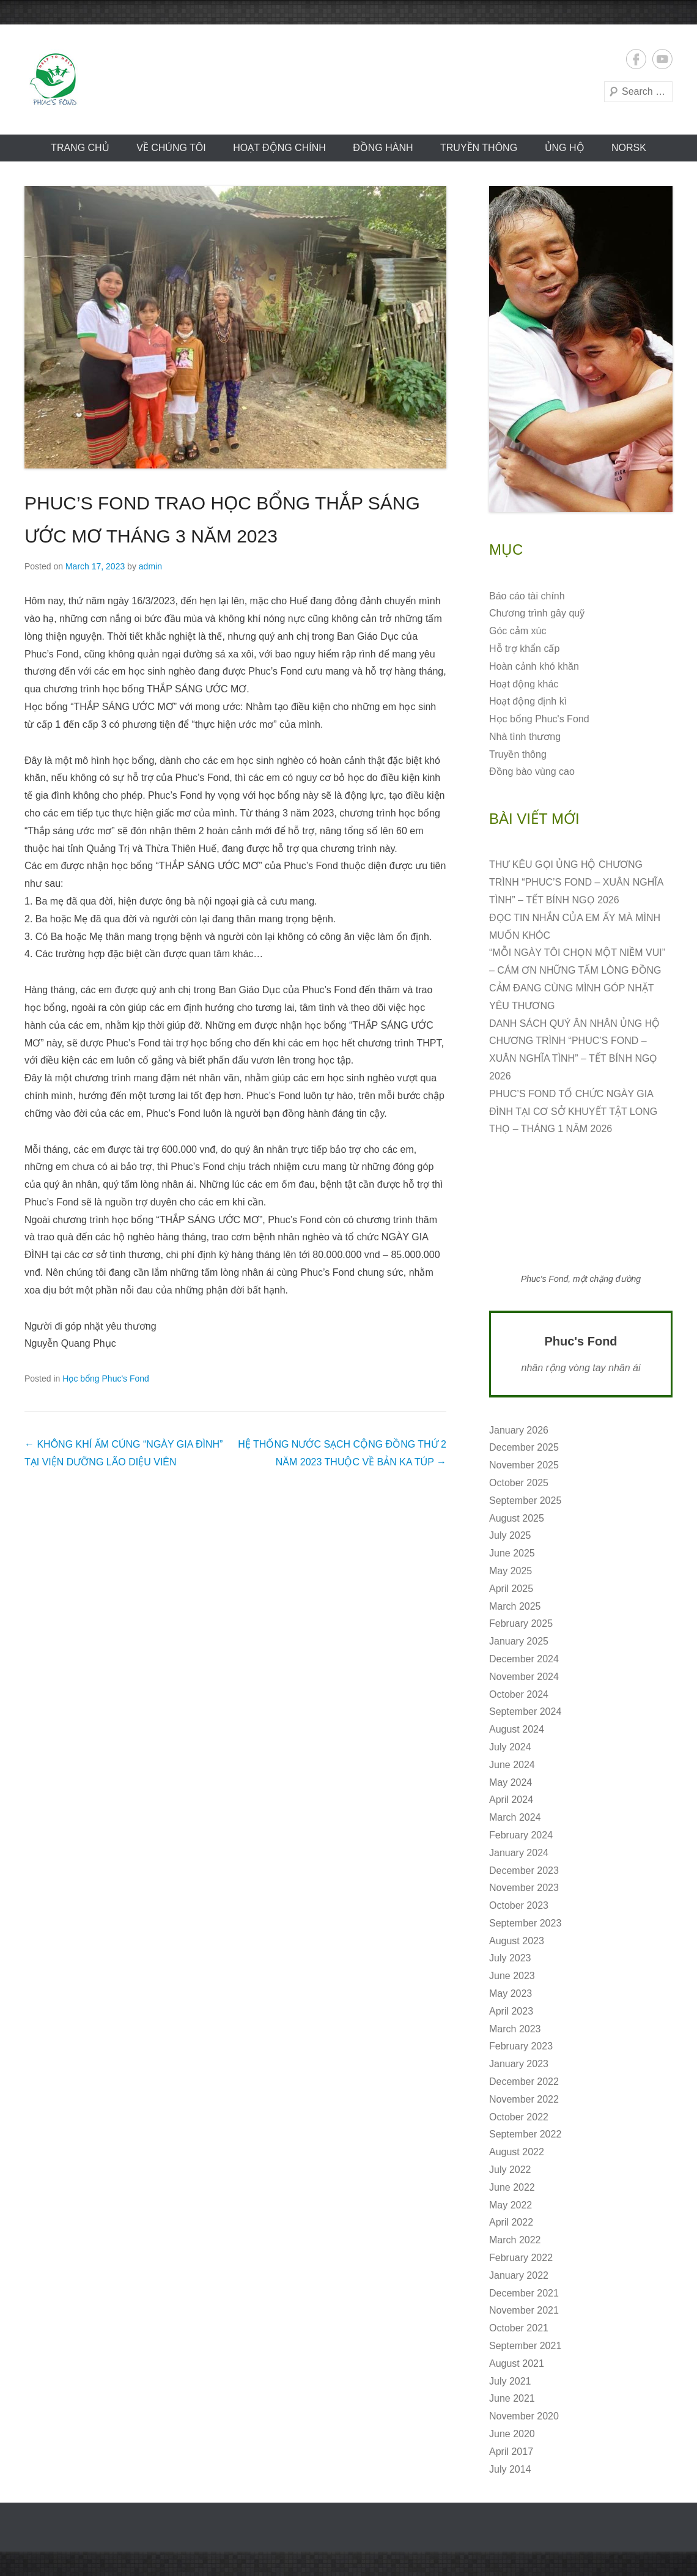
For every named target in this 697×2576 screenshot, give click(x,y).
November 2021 (524, 2310)
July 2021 (510, 2381)
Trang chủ (80, 147)
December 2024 (524, 1659)
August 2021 (516, 2363)
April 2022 (511, 2222)
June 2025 (512, 1553)
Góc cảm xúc (517, 631)
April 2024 (511, 1799)
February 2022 (521, 2257)
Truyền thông (478, 147)
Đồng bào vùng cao (532, 771)
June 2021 (512, 2398)
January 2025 (518, 1641)
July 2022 (510, 2169)
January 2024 (518, 1853)
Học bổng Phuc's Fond (105, 1378)
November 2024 (524, 1676)
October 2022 (518, 2117)
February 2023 (521, 2046)
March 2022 (515, 2240)
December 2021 (524, 2293)
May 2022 (510, 2205)
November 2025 (524, 1465)
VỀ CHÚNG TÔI (171, 147)
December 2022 (524, 2081)
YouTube (662, 59)
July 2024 (510, 1747)
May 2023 (510, 1993)
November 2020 (524, 2416)
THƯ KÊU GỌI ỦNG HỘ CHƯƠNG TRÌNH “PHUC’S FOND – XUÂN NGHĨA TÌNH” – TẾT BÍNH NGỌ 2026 (576, 882)
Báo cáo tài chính (527, 596)
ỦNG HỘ (565, 147)
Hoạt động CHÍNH (279, 147)
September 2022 (525, 2134)
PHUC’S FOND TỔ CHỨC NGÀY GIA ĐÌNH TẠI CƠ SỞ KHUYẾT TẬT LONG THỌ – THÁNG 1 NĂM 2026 (573, 1111)
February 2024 (521, 1835)
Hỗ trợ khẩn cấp (524, 648)
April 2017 (511, 2451)
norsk (628, 147)
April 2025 (511, 1588)
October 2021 (518, 2328)
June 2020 (512, 2434)
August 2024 (516, 1729)
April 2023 (511, 2011)
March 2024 (515, 1817)
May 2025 (510, 1571)
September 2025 (525, 1500)
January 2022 (518, 2275)
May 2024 (510, 1782)
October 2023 (518, 1905)
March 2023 (515, 2029)
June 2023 (512, 1976)
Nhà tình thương (525, 736)
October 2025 (518, 1483)
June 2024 (512, 1765)
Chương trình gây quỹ (537, 613)
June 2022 (512, 2187)
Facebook (636, 59)
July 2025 (510, 1535)
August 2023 (516, 1941)
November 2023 (524, 1887)
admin (150, 566)
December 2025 (524, 1447)
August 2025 (516, 1518)
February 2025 (521, 1623)
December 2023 (524, 1870)
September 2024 (525, 1711)
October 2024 (518, 1694)
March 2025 (515, 1606)
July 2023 (510, 1958)
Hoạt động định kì (528, 701)
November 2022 (524, 2099)
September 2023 (525, 1923)
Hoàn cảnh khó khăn (534, 666)
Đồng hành (383, 147)
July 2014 (510, 2469)
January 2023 (518, 2064)
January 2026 (518, 1430)
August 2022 (516, 2152)
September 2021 (525, 2346)
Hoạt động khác (523, 684)
